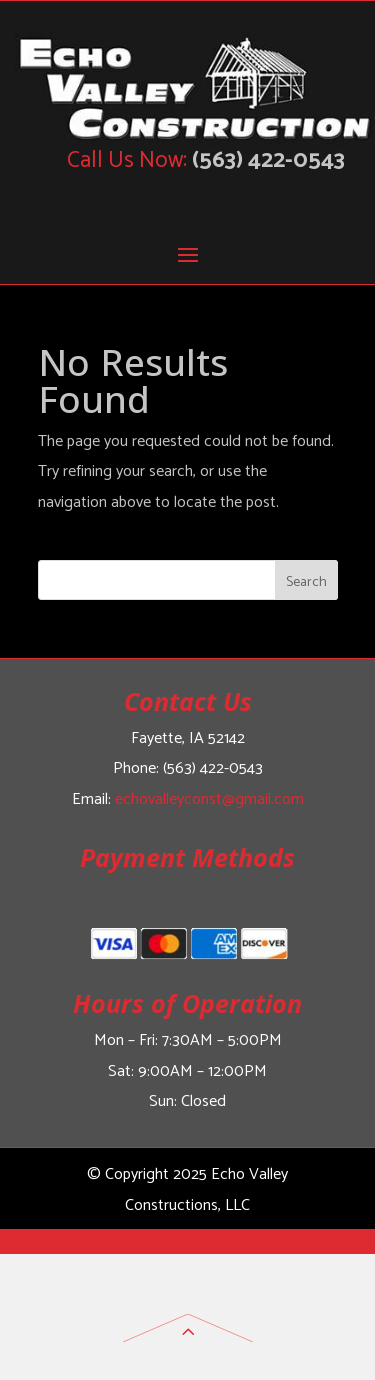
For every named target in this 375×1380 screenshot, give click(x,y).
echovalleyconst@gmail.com (209, 799)
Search (306, 582)
